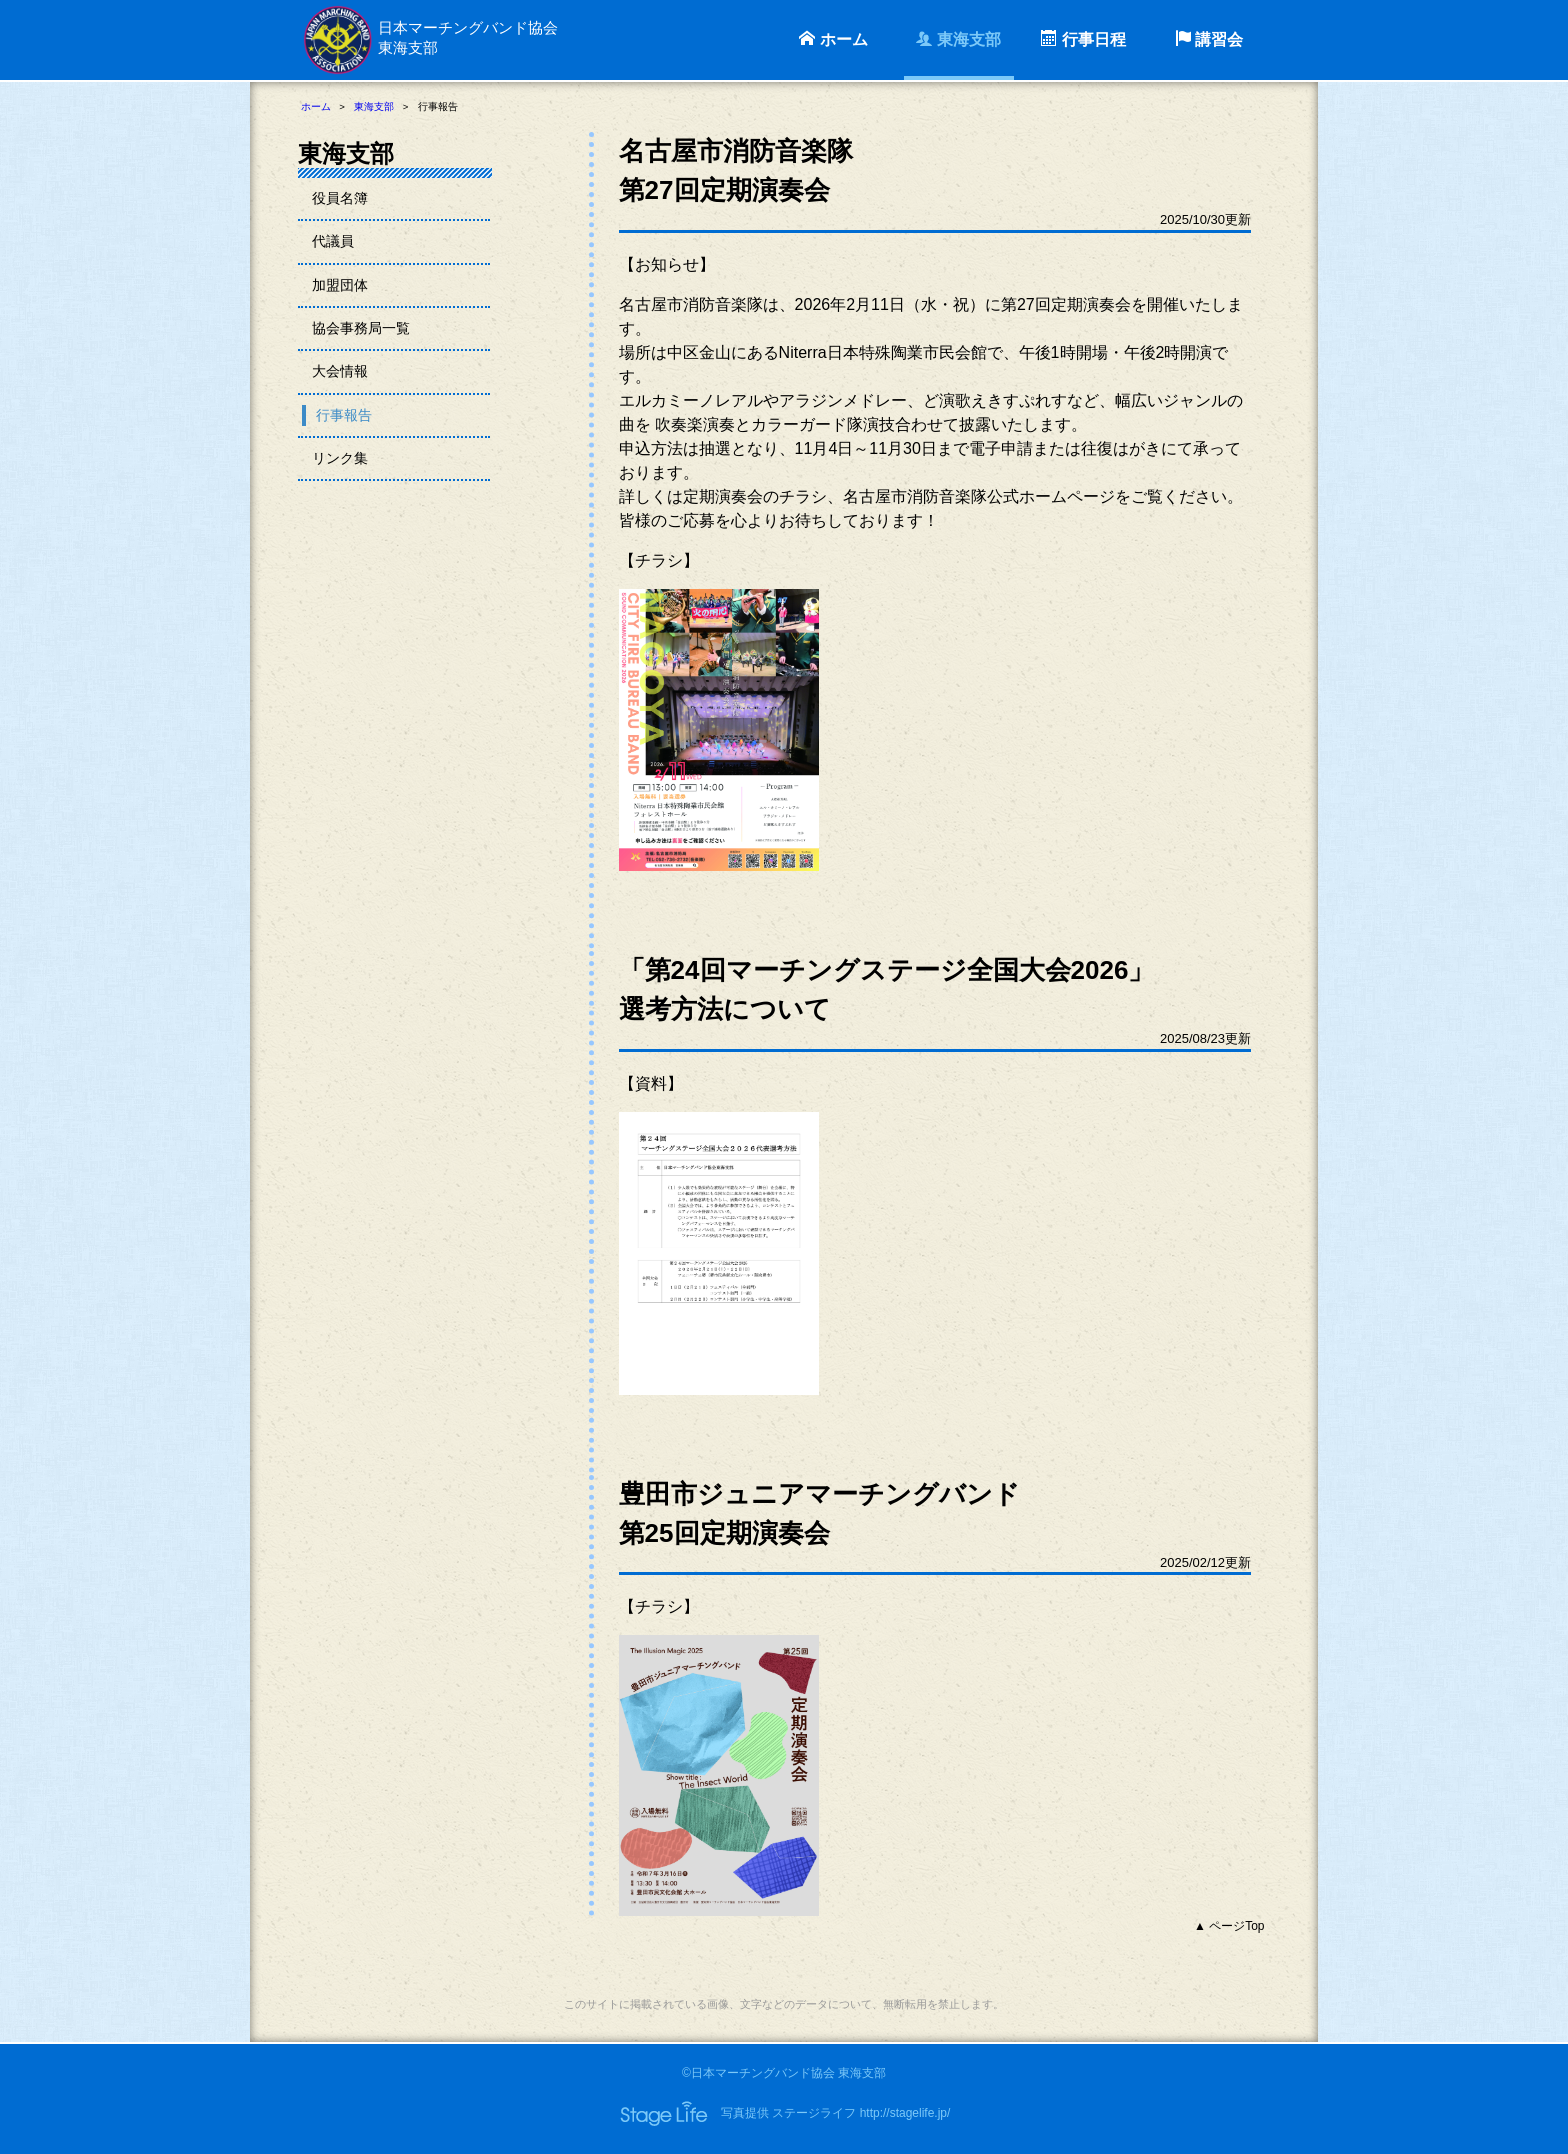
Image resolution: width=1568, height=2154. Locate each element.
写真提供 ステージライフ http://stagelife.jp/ (835, 2113)
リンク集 (342, 465)
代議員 (334, 243)
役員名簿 (342, 198)
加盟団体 (342, 287)
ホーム (833, 39)
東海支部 (958, 39)
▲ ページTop (1229, 1926)
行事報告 (346, 421)
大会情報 (342, 376)
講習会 (1209, 39)
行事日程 (1083, 39)
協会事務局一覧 (364, 332)
